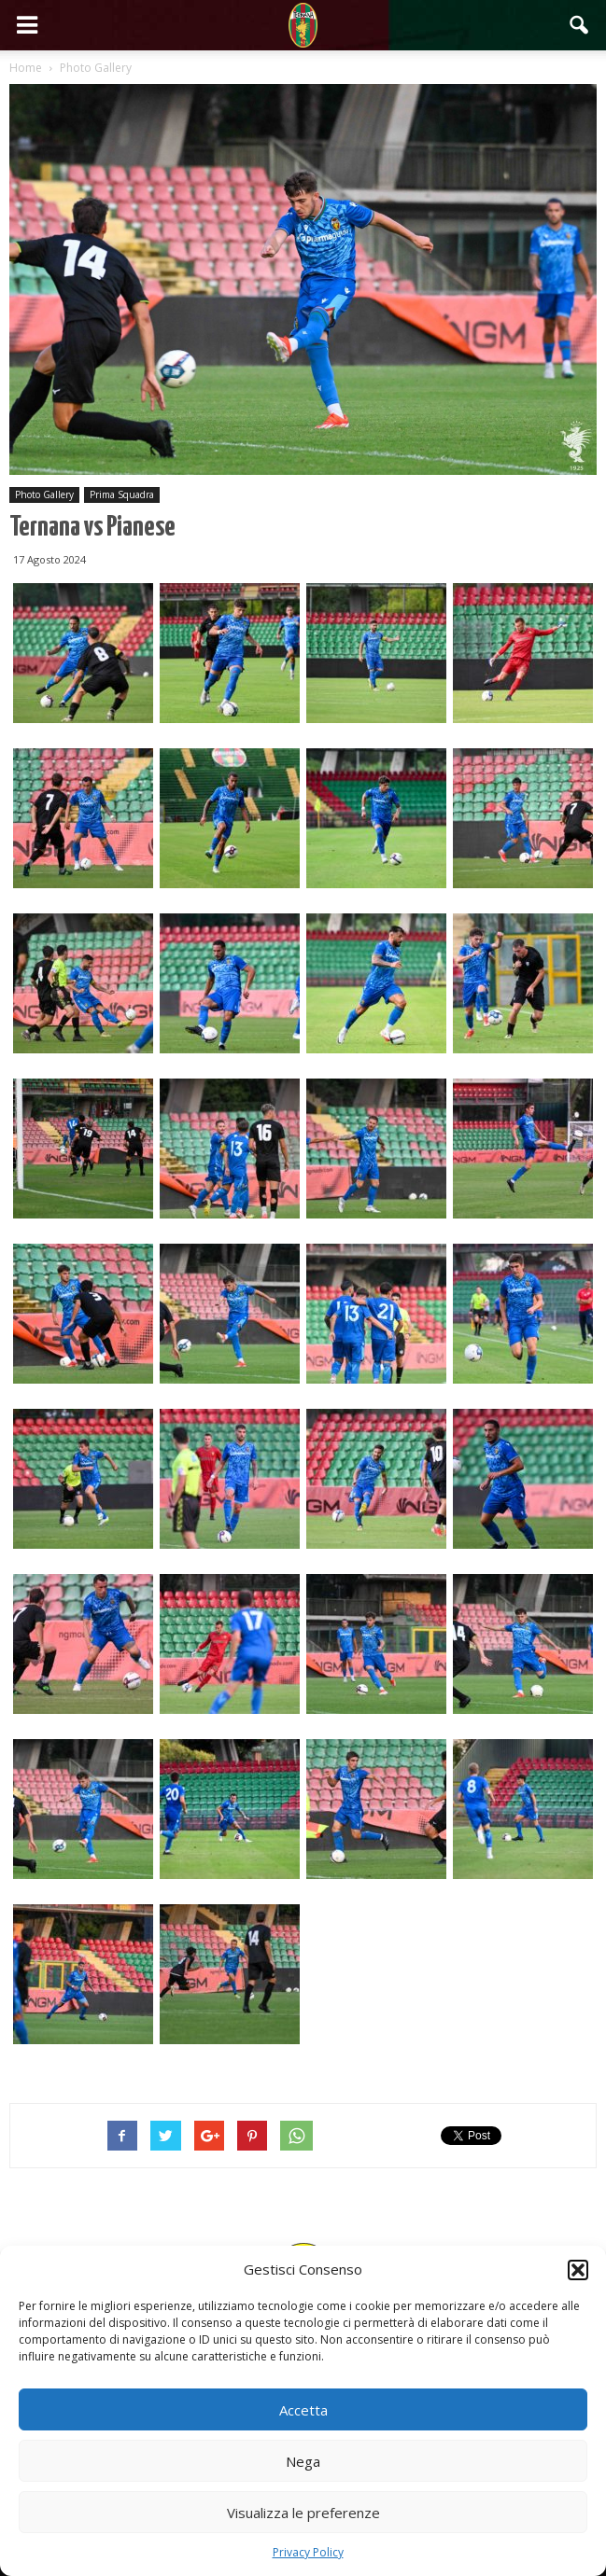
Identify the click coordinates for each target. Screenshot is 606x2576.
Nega (303, 2461)
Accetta (303, 2410)
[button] (578, 2270)
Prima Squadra (122, 494)
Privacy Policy (308, 2552)
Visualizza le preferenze (303, 2512)
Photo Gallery (44, 494)
